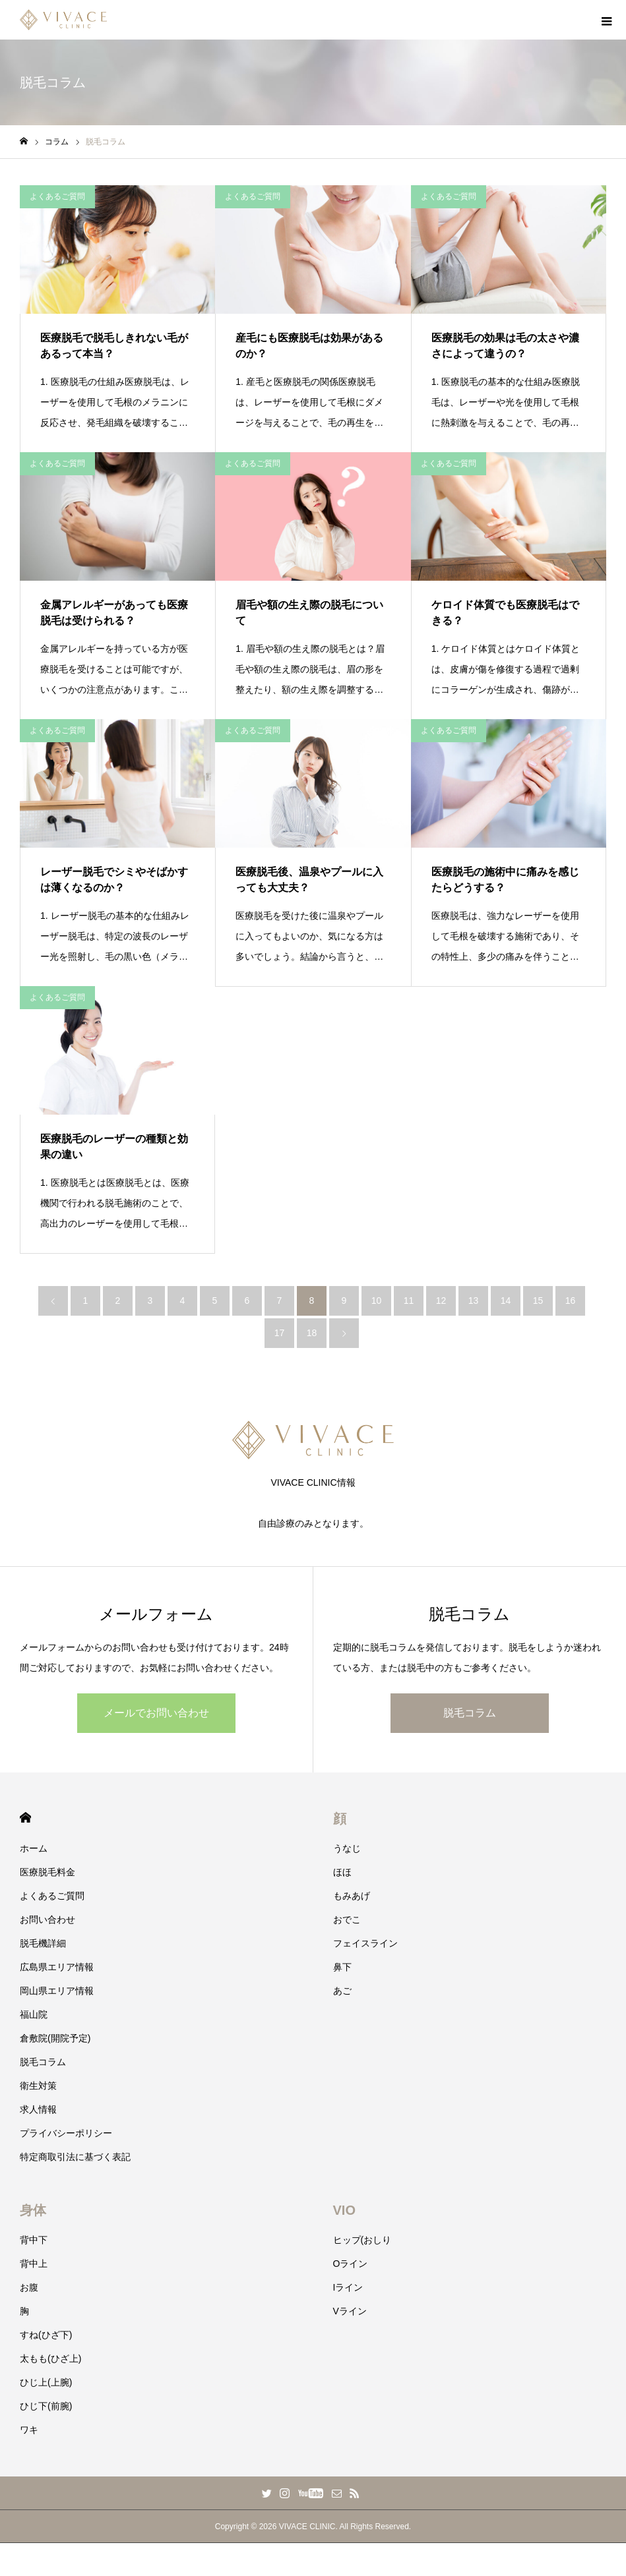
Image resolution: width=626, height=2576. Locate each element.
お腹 (29, 2287)
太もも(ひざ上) (50, 2358)
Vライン (350, 2311)
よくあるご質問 (57, 196)
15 (538, 1300)
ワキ (29, 2429)
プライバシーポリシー (66, 2133)
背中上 (33, 2263)
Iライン (348, 2287)
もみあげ (351, 1895)
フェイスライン (365, 1943)
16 (570, 1300)
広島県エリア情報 (57, 1967)
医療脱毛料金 (47, 1872)
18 (312, 1333)
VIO (344, 2210)
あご (342, 1990)
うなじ (347, 1848)
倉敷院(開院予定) (55, 2038)
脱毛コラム (469, 1712)
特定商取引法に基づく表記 (75, 2157)
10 (376, 1300)
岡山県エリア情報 (57, 1990)
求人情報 (38, 2109)
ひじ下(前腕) (46, 2406)
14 (506, 1300)
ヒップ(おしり (362, 2240)
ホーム (33, 1848)
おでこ (347, 1919)
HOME (25, 1817)
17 (279, 1333)
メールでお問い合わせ (156, 1712)
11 (409, 1300)
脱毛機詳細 (43, 1943)
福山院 (33, 2014)
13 (473, 1300)
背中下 (33, 2240)
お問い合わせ (47, 1919)
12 (441, 1300)
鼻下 (342, 1967)
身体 (33, 2210)
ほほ (342, 1872)
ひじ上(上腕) (46, 2382)
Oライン (350, 2263)
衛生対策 (38, 2085)
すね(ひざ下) (46, 2334)
